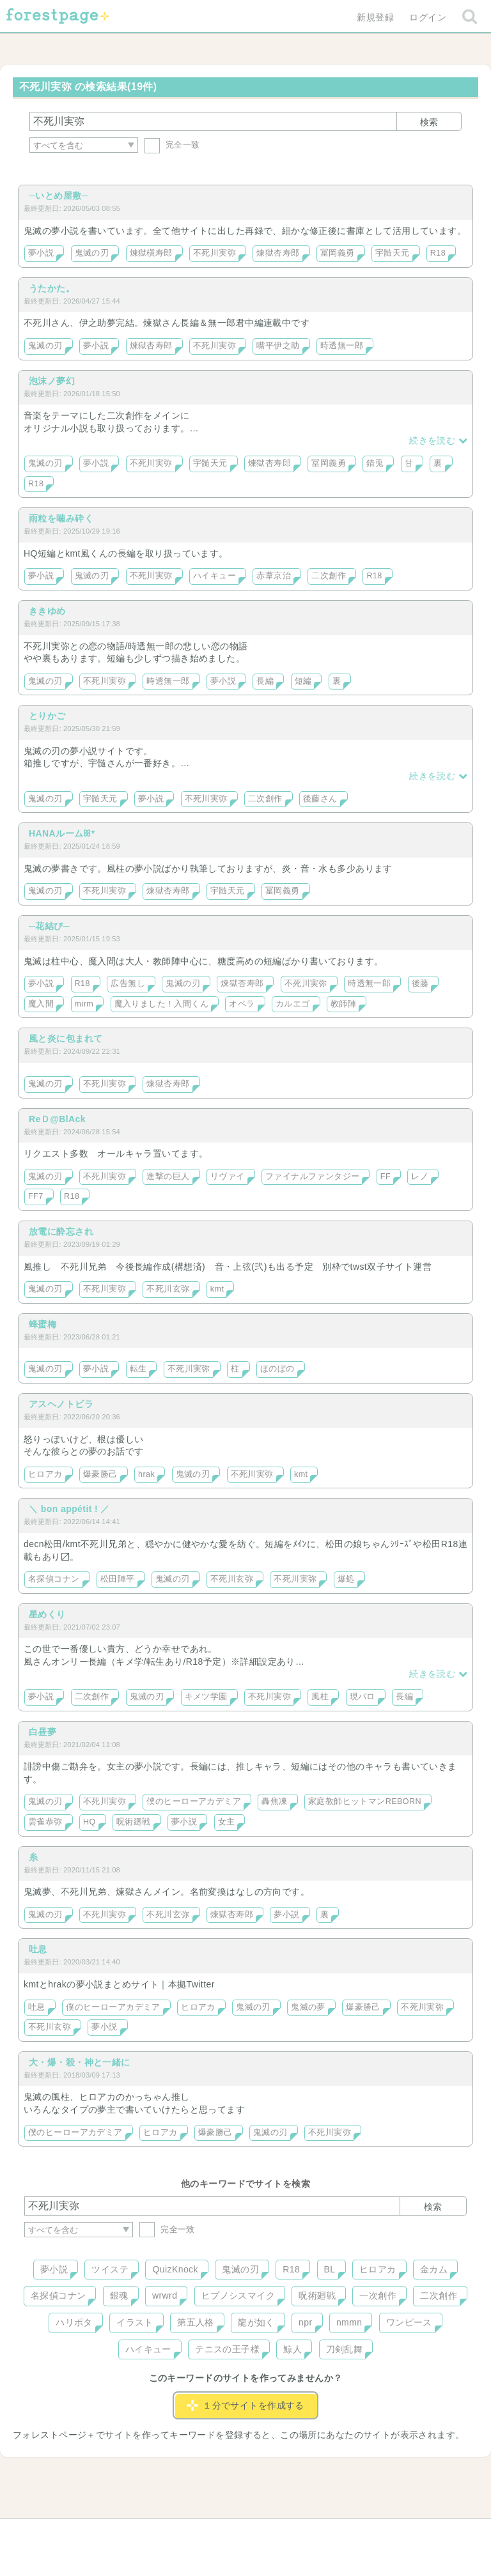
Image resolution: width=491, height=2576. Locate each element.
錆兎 (375, 463)
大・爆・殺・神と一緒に (79, 2062)
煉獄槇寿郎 (151, 253)
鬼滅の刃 (92, 253)
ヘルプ (82, 2532)
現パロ (362, 1696)
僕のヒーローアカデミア (193, 1801)
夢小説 (41, 253)
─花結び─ (49, 926)
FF (385, 1176)
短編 (303, 681)
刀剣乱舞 (344, 2349)
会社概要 (294, 2532)
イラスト (134, 2322)
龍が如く (256, 2322)
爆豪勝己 (100, 1474)
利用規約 (227, 2532)
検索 (429, 122)
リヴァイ (227, 1176)
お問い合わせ (153, 2532)
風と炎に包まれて (65, 1038)
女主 (226, 1821)
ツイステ (110, 2269)
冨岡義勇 (337, 253)
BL (330, 2269)
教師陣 (343, 1003)
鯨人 (292, 2349)
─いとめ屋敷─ (58, 195)
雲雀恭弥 (45, 1821)
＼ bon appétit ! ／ (69, 1509)
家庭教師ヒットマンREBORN (364, 1801)
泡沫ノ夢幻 (52, 381)
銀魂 (119, 2295)
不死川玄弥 (167, 1288)
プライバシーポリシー (383, 2532)
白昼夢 (42, 1732)
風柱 (320, 1696)
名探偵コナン (54, 1579)
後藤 (420, 983)
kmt (217, 1288)
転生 (138, 1368)
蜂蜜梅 (42, 1324)
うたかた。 (52, 288)
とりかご (47, 716)
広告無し (128, 983)
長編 (265, 681)
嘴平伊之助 (277, 345)
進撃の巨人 (167, 1176)
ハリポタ (74, 2322)
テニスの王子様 (227, 2349)
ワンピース (409, 2322)
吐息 (38, 1949)
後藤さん (320, 798)
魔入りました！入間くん (161, 1003)
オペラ (241, 1003)
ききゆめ (47, 611)
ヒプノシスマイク (238, 2295)
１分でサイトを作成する (245, 2405)
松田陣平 (117, 1579)
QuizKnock (175, 2269)
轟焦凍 (274, 1801)
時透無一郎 (341, 345)
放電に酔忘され (61, 1231)
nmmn (349, 2322)
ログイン (427, 17)
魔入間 (41, 1003)
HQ (89, 1821)
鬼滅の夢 (308, 2007)
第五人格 (195, 2322)
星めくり (47, 1614)
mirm (84, 1003)
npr (306, 2322)
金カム (434, 2269)
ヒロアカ (45, 1474)
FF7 (35, 1196)
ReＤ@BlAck (57, 1119)
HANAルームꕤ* (62, 833)
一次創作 (377, 2295)
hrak (146, 1474)
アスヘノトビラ (61, 1404)
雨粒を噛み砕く (61, 518)
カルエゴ (293, 1003)
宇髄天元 (392, 253)
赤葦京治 (273, 575)
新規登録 (375, 17)
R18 (438, 253)
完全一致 (172, 145)
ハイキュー (214, 575)
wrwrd (164, 2295)
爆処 (346, 1579)
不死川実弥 (214, 253)
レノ (419, 1176)
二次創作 (328, 575)
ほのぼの (277, 1368)
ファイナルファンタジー (312, 1176)
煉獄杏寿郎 (277, 253)
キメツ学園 (206, 1696)
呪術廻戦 (133, 1821)
